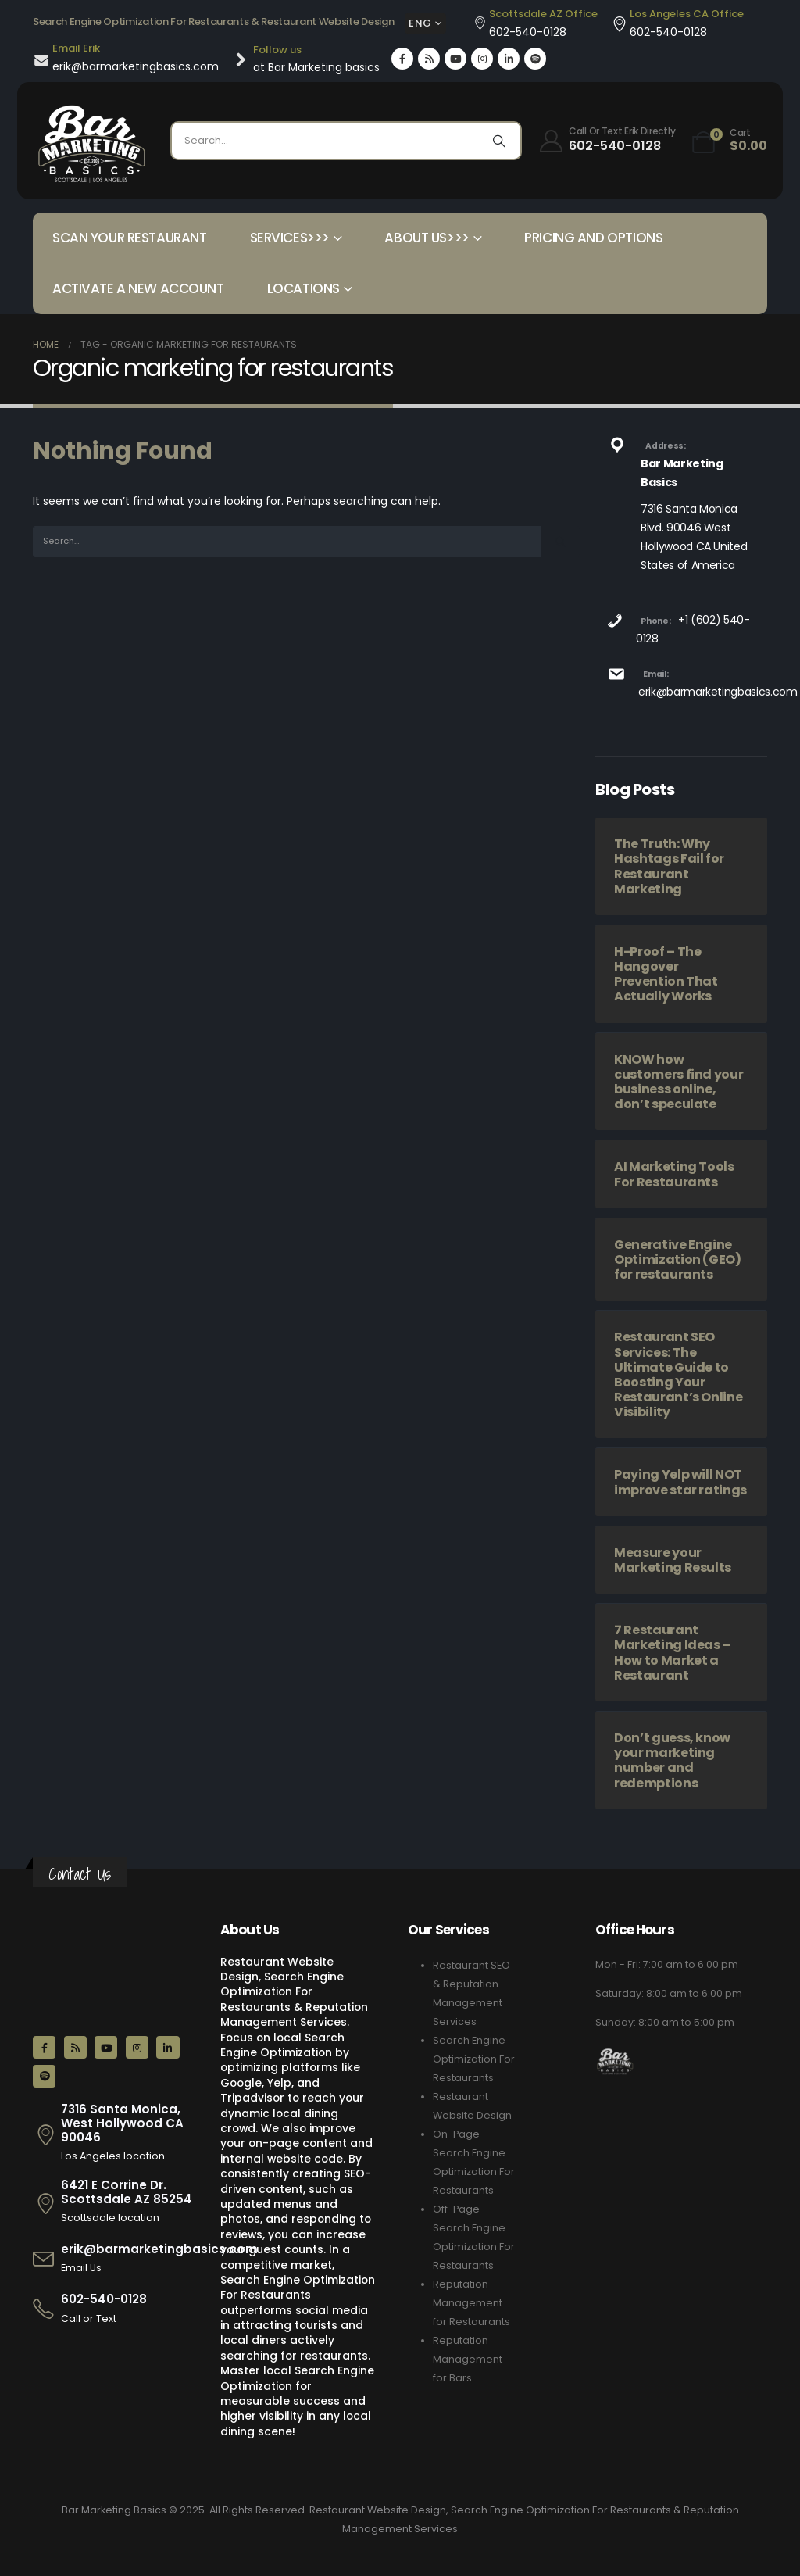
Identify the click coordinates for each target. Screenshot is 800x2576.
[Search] (499, 141)
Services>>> (290, 237)
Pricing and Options (593, 237)
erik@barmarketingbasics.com (718, 691)
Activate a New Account (138, 288)
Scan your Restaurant (129, 237)
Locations (303, 288)
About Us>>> (426, 237)
